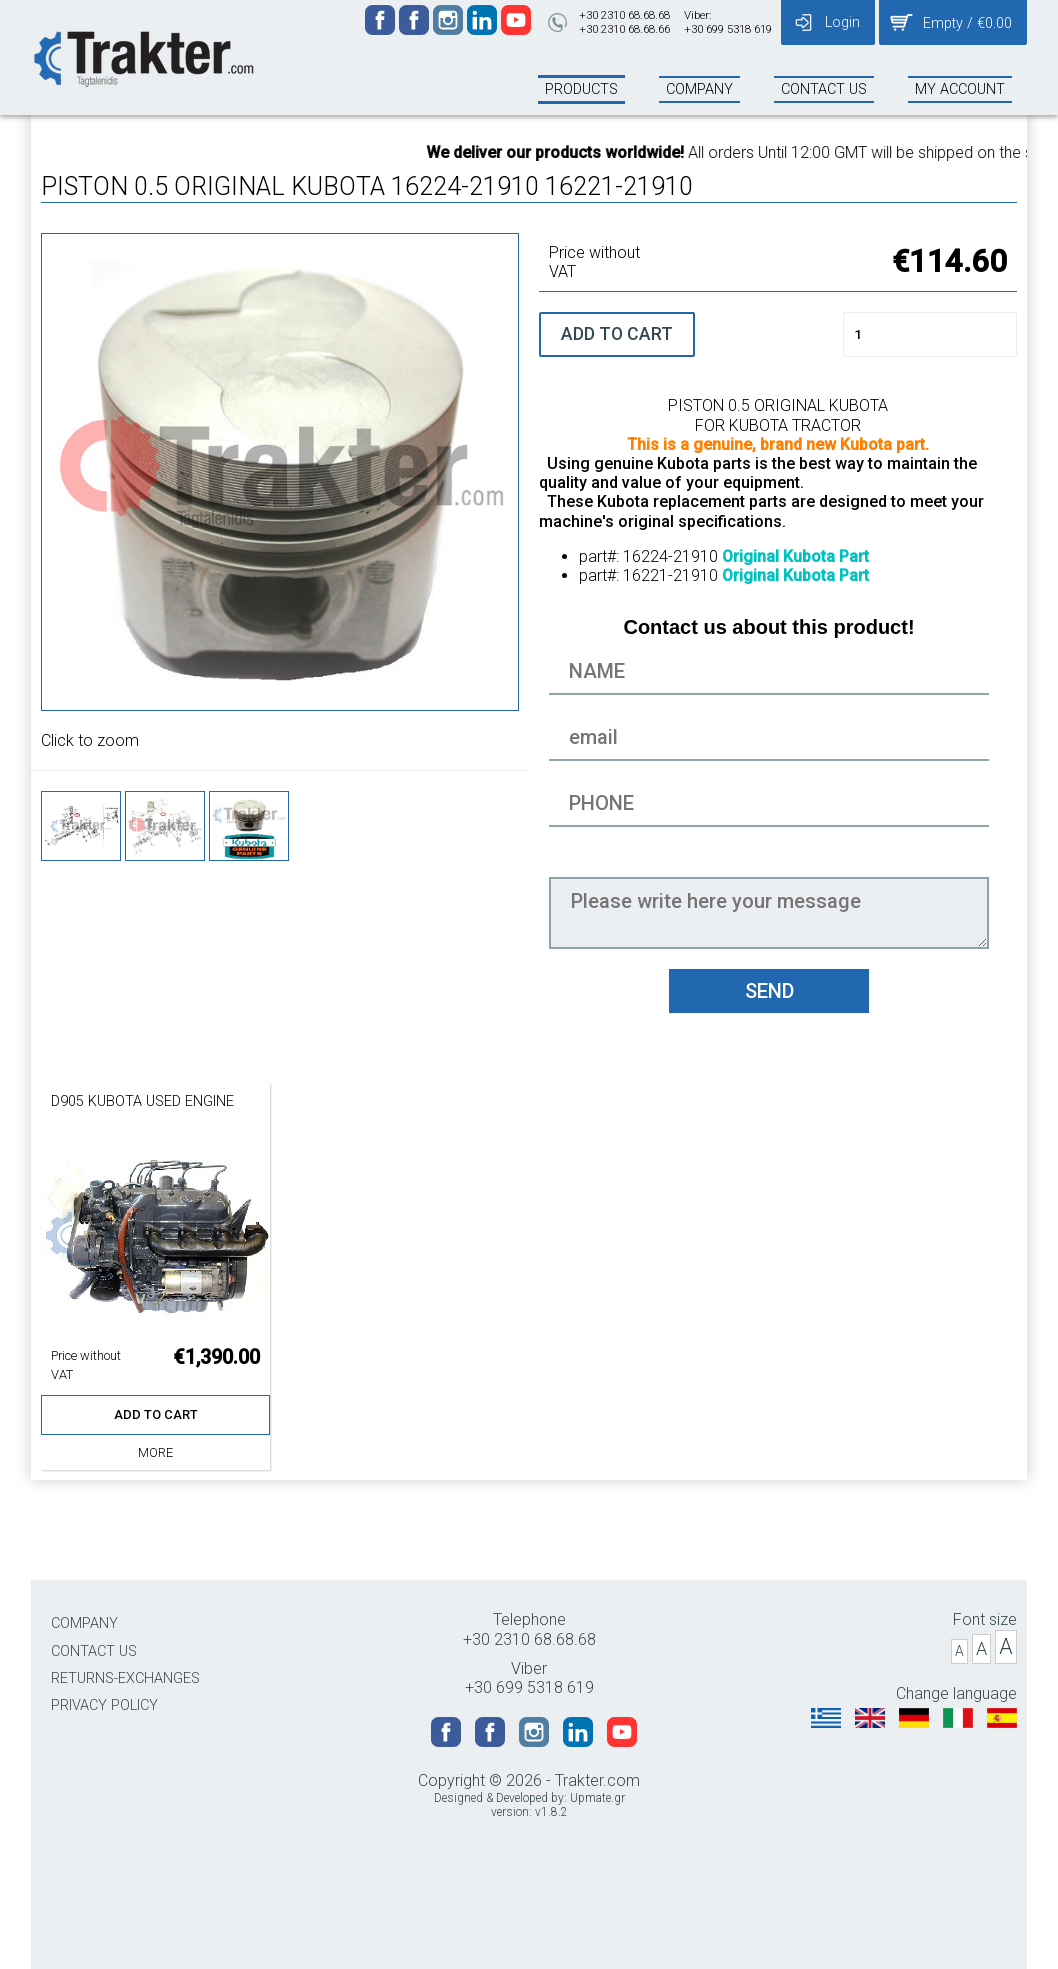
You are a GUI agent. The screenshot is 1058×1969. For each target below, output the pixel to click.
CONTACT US (94, 1651)
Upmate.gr (597, 1798)
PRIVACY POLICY (104, 1705)
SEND (769, 991)
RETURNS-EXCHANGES (125, 1678)
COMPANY (84, 1623)
